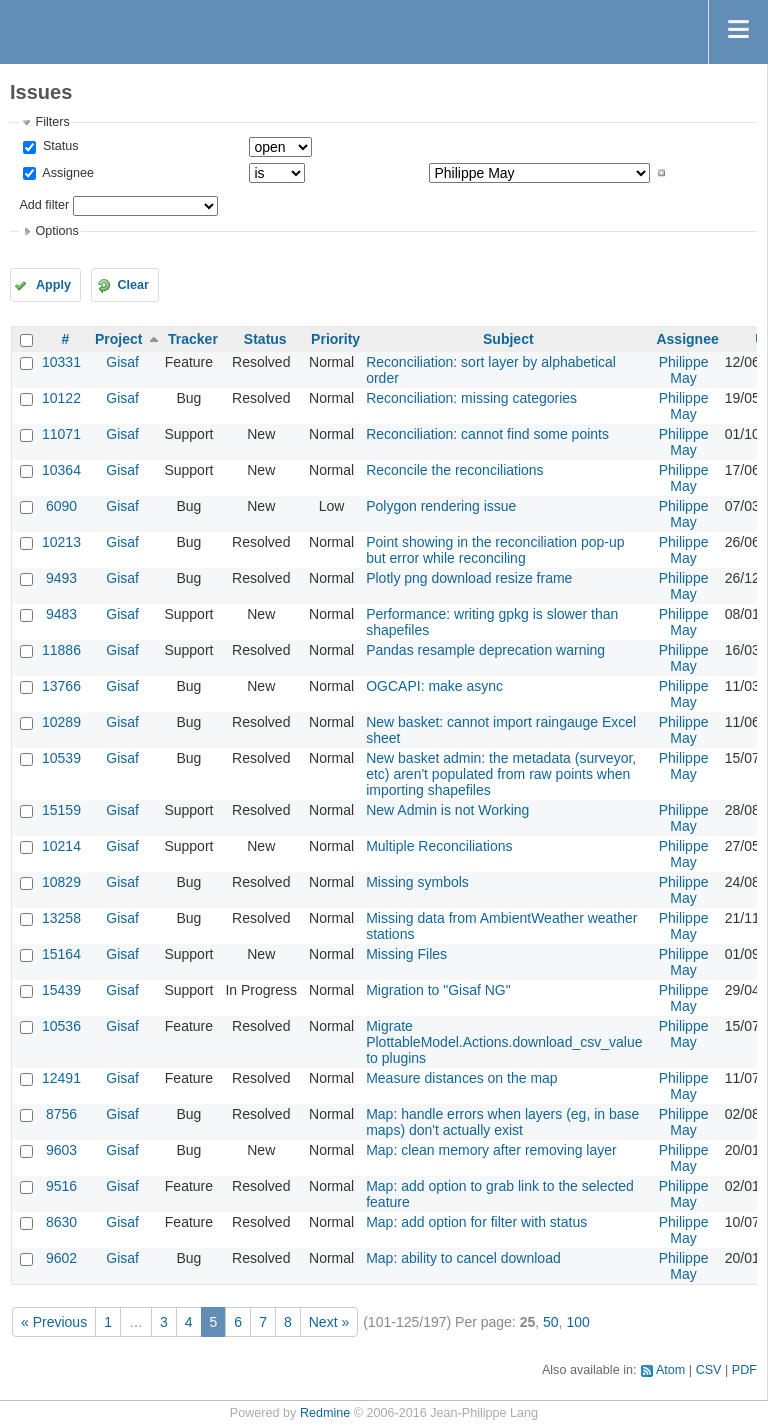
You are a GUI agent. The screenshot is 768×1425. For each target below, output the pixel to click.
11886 (61, 650)
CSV (709, 1370)
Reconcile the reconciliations (454, 470)
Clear (133, 285)
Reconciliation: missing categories (471, 398)
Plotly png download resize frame (469, 578)
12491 (61, 1078)
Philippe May (684, 370)
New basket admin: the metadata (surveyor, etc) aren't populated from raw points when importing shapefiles (501, 774)
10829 (61, 882)
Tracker (193, 339)
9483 (61, 614)
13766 (61, 686)
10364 (61, 470)
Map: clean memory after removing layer (491, 1150)
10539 (61, 758)
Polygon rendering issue (441, 506)
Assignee (66, 173)
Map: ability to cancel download (463, 1258)
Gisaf (122, 362)
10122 (61, 398)
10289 (61, 722)
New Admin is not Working (447, 810)
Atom (670, 1370)
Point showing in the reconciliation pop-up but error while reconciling (495, 550)
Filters (52, 122)
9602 (61, 1258)
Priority (335, 339)
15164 (61, 954)
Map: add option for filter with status (476, 1222)
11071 (61, 434)
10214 (61, 846)
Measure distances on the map (461, 1078)
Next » (329, 1322)
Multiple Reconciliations (439, 846)
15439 (61, 990)
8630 (61, 1222)
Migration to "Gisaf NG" (438, 990)
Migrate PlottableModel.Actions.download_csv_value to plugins (504, 1042)
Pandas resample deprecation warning (485, 650)
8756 (61, 1114)
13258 (61, 918)
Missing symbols (417, 882)
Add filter (44, 205)
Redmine (325, 1413)
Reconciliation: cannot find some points (487, 434)
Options (56, 231)
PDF (744, 1370)
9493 (61, 578)
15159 (61, 810)
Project (118, 339)
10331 (61, 362)
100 (577, 1322)
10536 (61, 1026)
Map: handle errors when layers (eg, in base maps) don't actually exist (502, 1122)
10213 (61, 542)
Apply (53, 285)
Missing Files (406, 954)
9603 (61, 1150)
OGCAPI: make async (434, 686)
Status (58, 146)
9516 (61, 1186)
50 (551, 1322)
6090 (61, 506)
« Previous (54, 1322)
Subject (508, 339)
